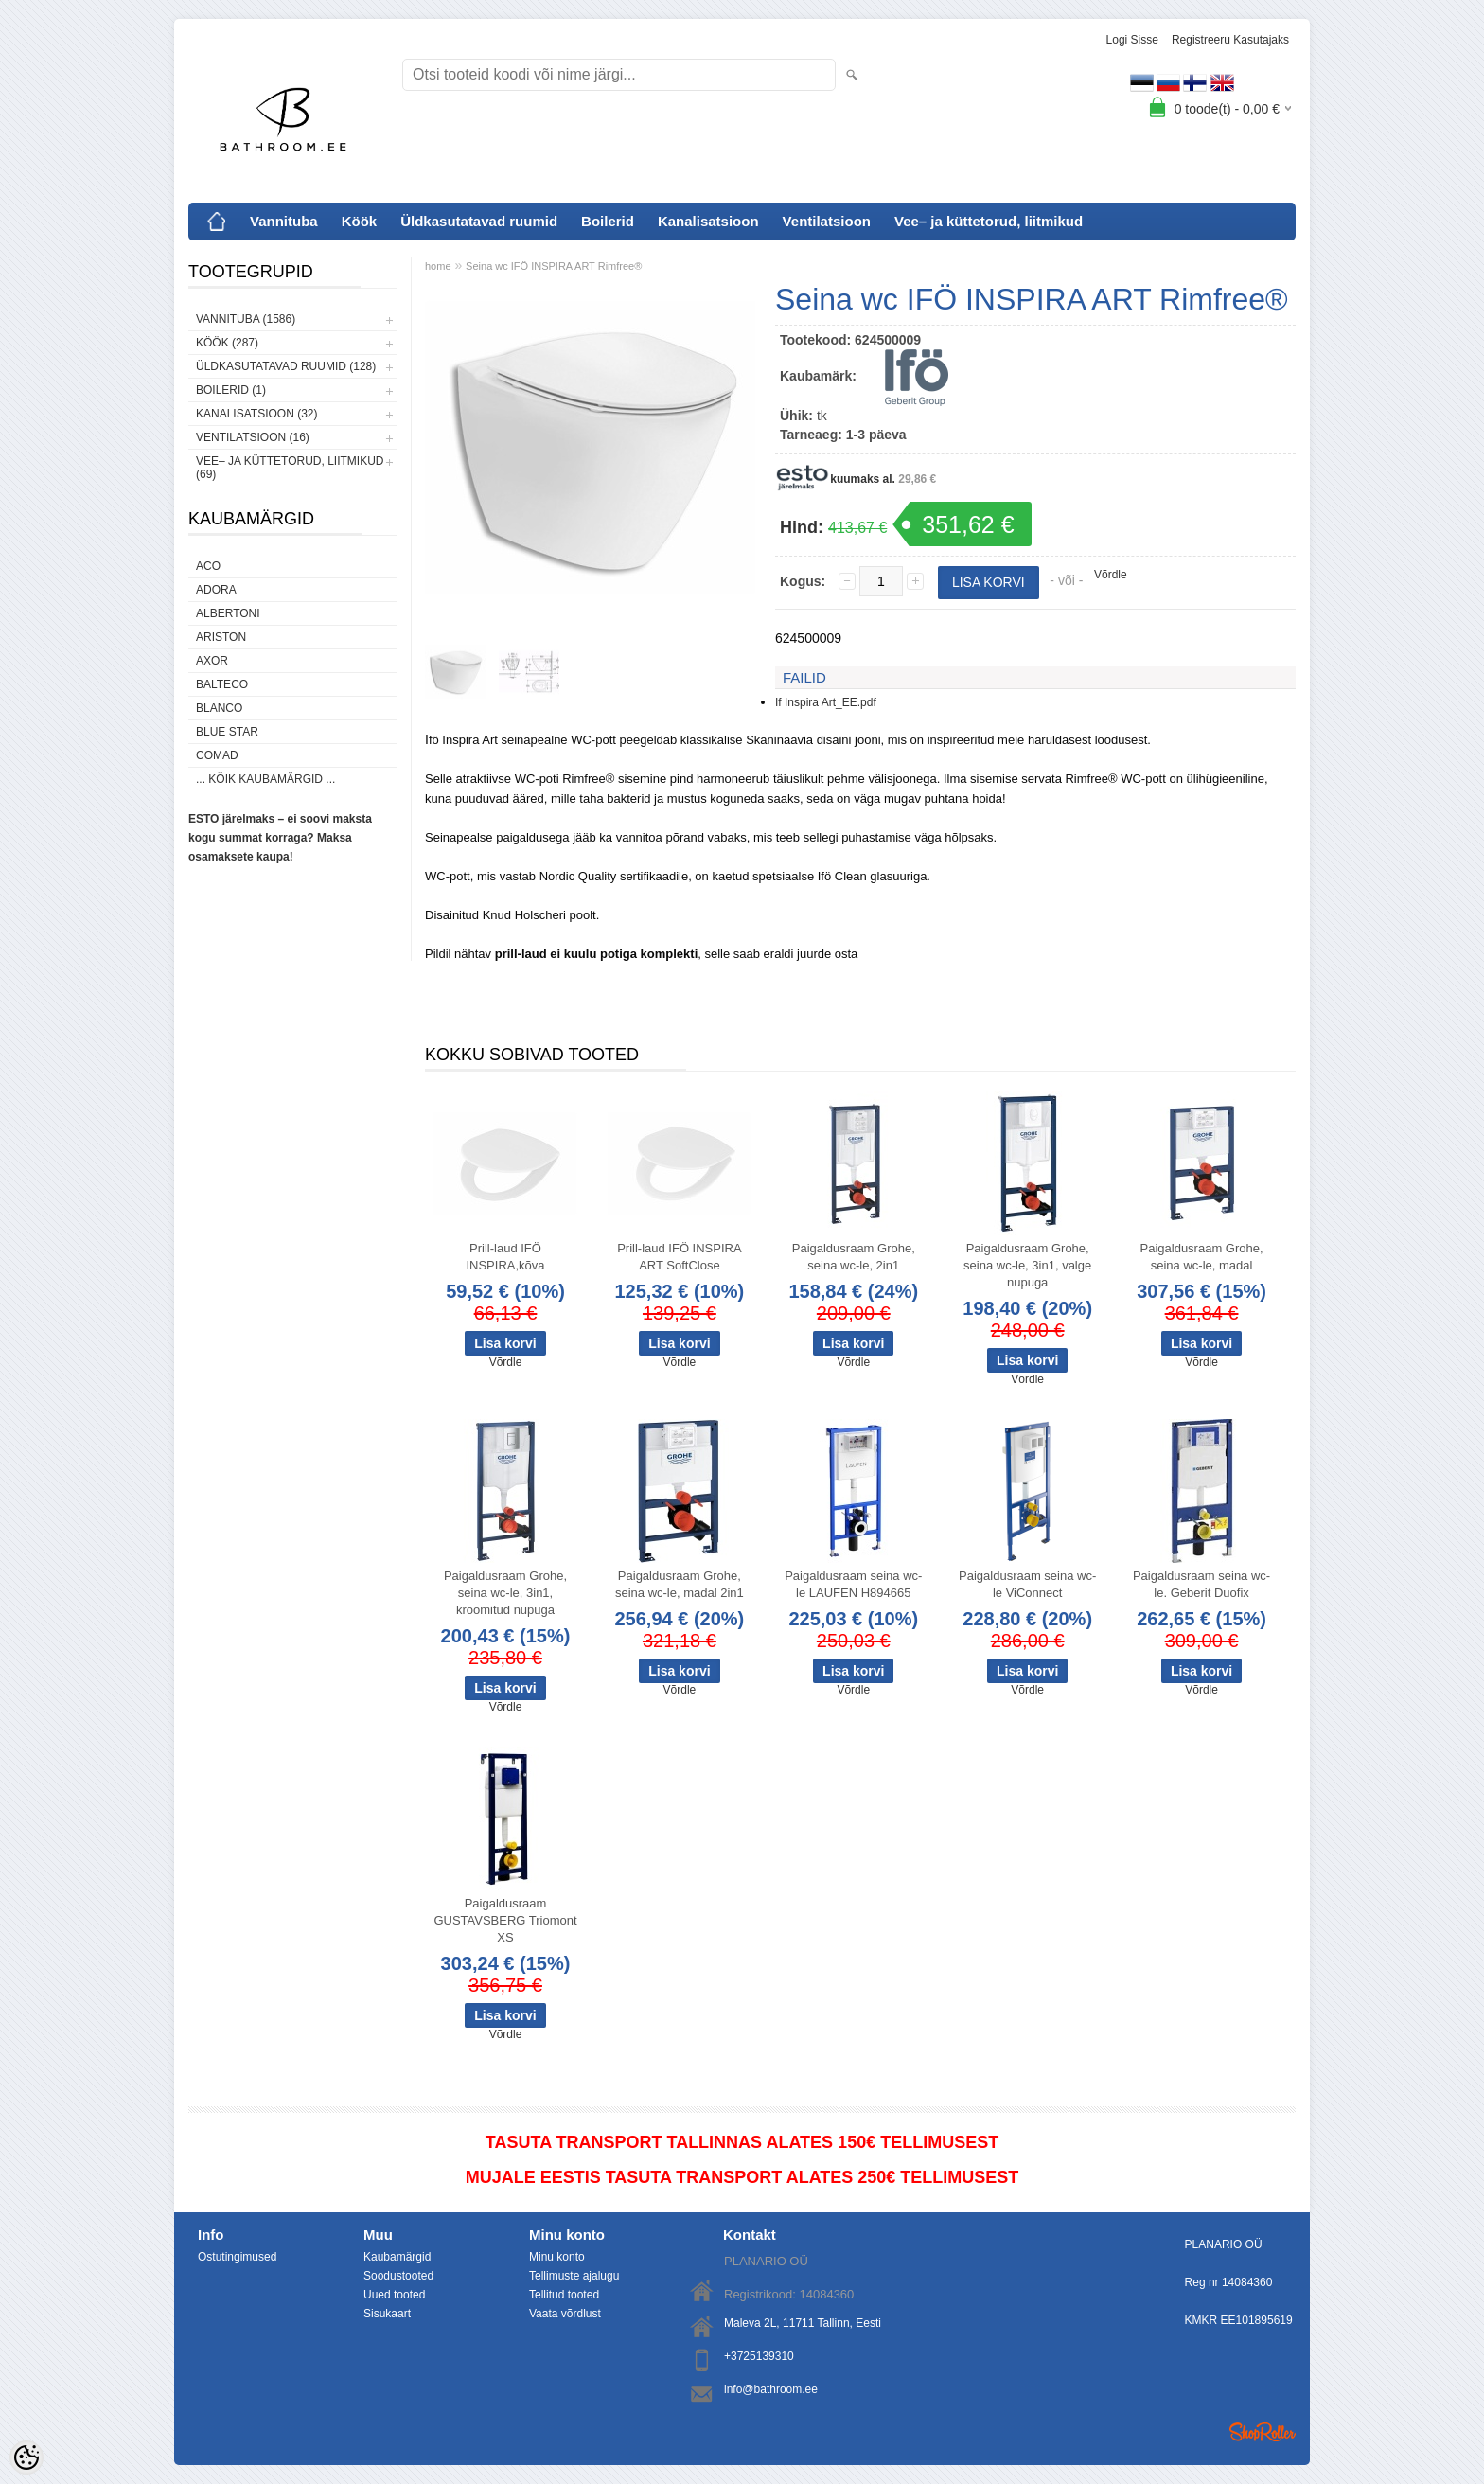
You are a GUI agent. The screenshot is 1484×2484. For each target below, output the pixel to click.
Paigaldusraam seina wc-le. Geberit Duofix (1201, 1584)
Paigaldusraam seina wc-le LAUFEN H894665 (853, 1584)
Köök (360, 221)
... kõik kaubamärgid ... (265, 779)
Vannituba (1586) (245, 319)
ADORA (216, 589)
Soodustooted (398, 2275)
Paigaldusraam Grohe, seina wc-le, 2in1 (853, 1256)
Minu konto (557, 2256)
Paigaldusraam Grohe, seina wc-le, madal (1201, 1256)
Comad (217, 755)
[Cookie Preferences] (26, 2457)
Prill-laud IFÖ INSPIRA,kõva (505, 1256)
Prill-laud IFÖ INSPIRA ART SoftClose (679, 1256)
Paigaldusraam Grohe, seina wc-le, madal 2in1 (679, 1584)
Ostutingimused (237, 2256)
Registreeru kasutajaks (1230, 39)
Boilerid (607, 221)
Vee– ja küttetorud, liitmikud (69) (289, 467)
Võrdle (1110, 574)
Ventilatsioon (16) (252, 437)
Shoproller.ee (1262, 2431)
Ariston (221, 637)
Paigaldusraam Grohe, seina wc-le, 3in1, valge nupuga (1027, 1265)
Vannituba (284, 221)
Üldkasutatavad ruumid (478, 221)
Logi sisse (1132, 39)
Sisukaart (387, 2313)
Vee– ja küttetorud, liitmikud (988, 221)
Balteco (222, 684)
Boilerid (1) (231, 390)
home (438, 266)
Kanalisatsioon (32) (256, 413)
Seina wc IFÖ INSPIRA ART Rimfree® (554, 266)
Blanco (219, 708)
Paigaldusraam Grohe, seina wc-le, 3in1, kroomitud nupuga (505, 1593)
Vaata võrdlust (565, 2313)
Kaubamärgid (397, 2256)
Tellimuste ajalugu (574, 2275)
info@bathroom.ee (771, 2389)
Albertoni (228, 613)
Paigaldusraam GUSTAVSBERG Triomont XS (504, 1920)
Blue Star (227, 731)
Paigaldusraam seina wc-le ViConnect (1027, 1584)
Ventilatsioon (827, 221)
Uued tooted (394, 2294)
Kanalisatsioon (708, 221)
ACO (208, 566)
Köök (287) (227, 342)
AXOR (212, 660)
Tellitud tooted (564, 2294)
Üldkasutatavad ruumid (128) (286, 366)
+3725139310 (759, 2356)
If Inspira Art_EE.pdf (825, 702)
